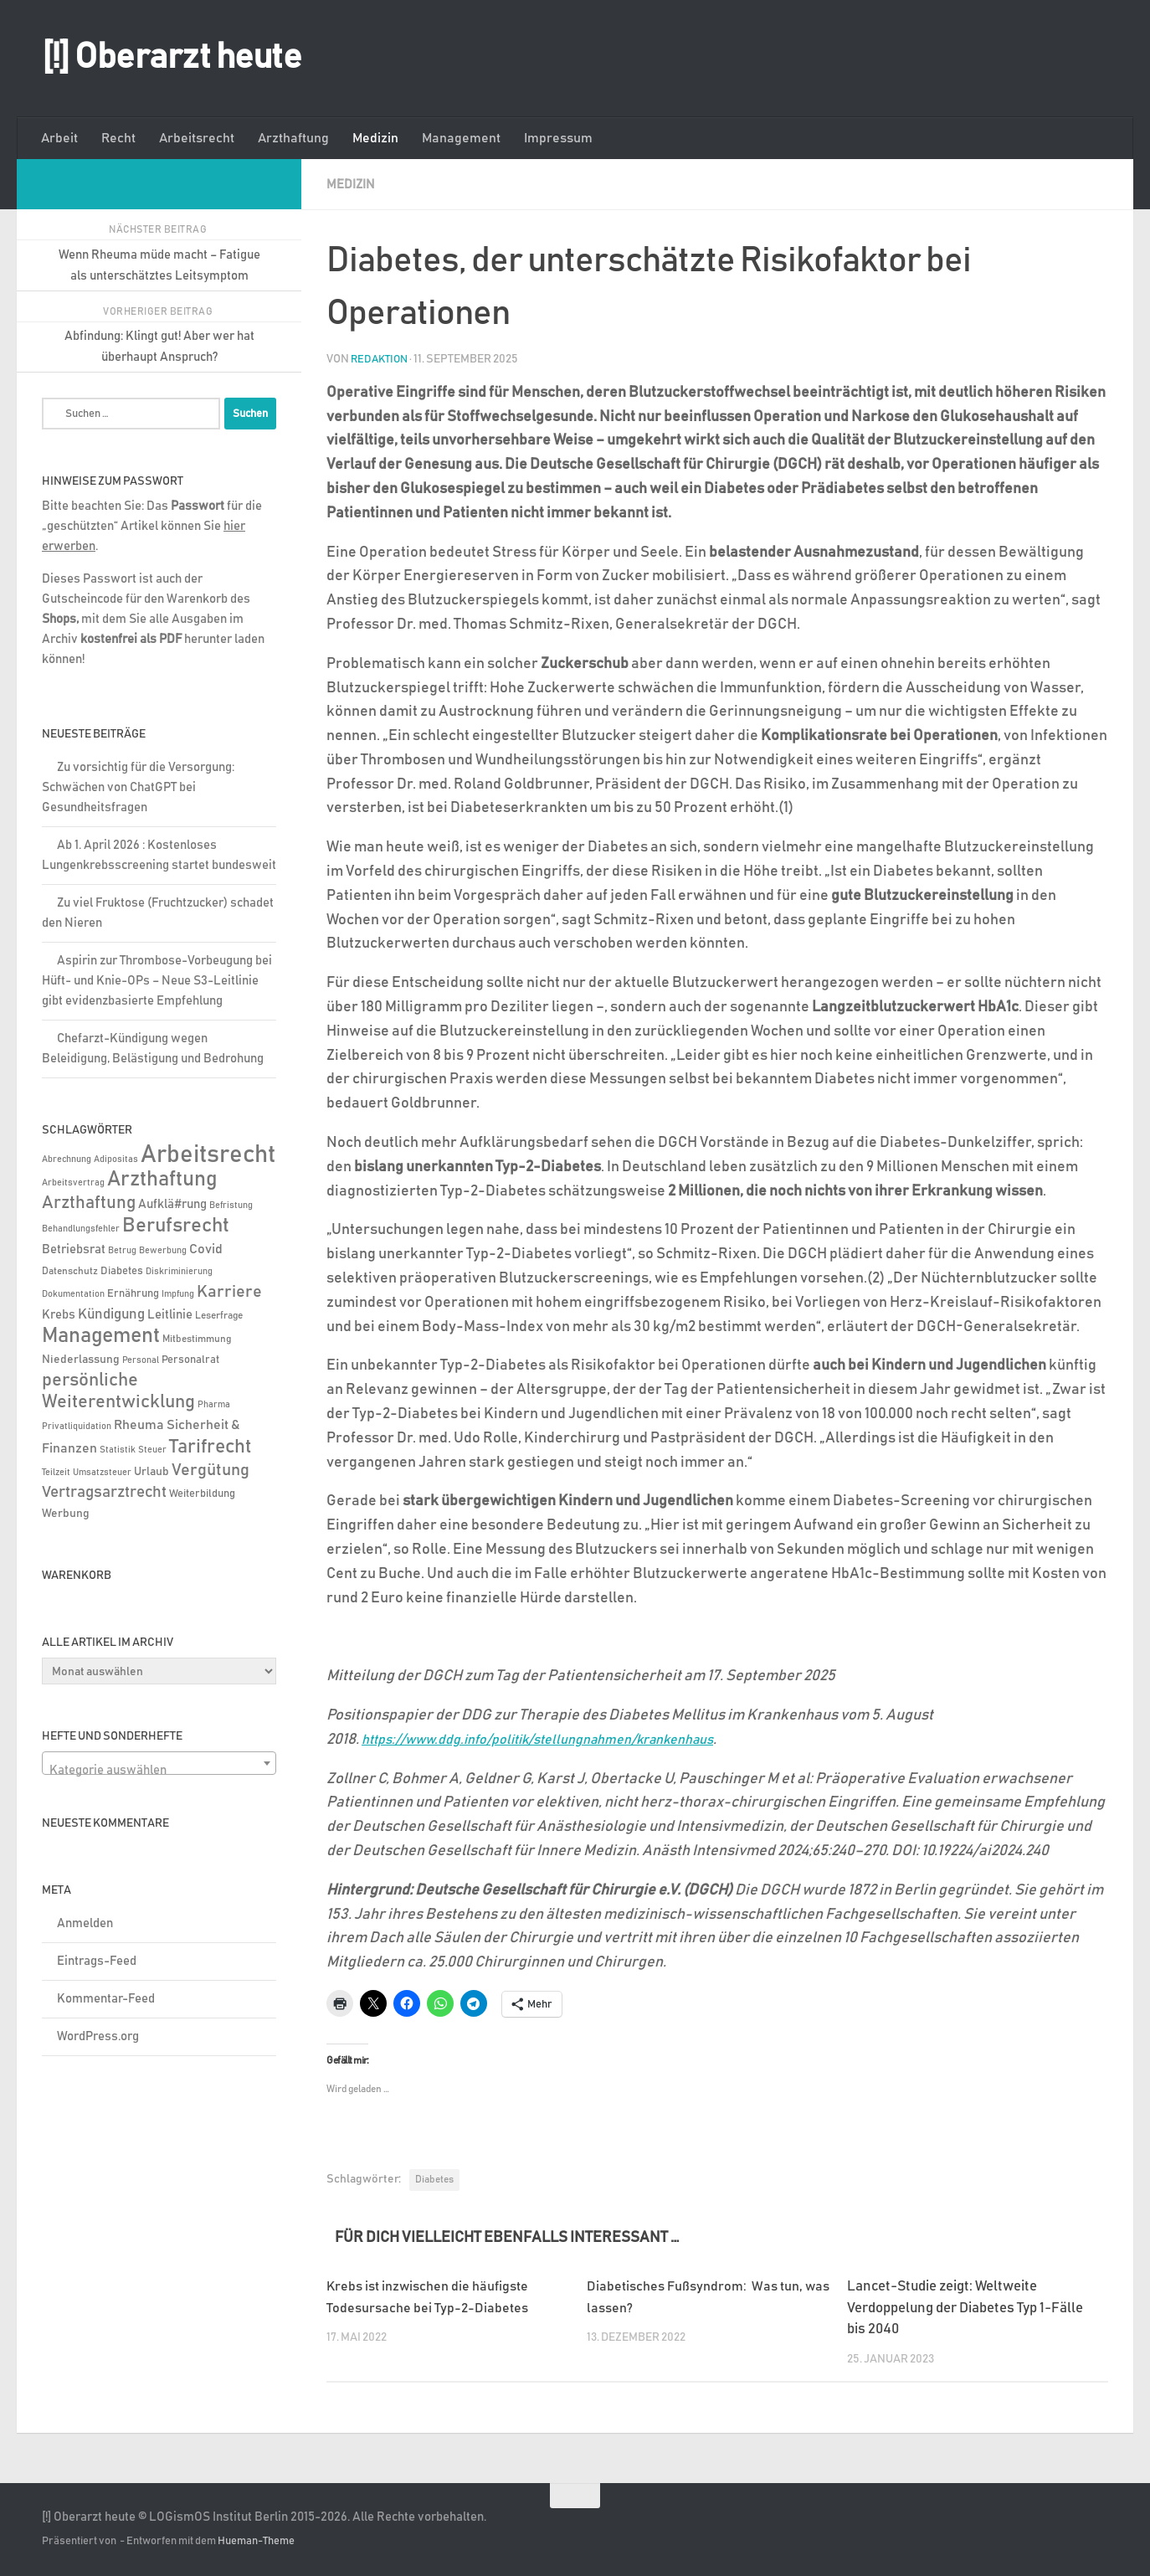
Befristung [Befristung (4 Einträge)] (231, 1205)
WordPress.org (98, 2036)
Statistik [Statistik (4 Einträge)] (118, 1450)
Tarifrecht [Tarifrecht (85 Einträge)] (210, 1447)
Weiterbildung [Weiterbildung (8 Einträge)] (202, 1493)
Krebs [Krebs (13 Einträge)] (58, 1315)
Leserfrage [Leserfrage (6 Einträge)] (219, 1315)
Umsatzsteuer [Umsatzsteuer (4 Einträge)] (102, 1472)
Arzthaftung (293, 138)
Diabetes (434, 2178)
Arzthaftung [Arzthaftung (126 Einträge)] (162, 1179)
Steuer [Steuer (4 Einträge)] (152, 1450)
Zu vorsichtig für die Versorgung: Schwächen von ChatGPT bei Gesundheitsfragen (138, 787)
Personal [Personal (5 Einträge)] (140, 1360)
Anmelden (85, 1923)
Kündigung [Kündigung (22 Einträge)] (111, 1314)
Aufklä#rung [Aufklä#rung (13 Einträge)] (172, 1204)
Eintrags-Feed (96, 1961)
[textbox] (159, 1770)
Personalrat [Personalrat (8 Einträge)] (190, 1359)
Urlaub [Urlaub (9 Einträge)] (151, 1472)
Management (461, 138)
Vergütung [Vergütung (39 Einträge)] (210, 1470)
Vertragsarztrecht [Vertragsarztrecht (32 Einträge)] (104, 1492)
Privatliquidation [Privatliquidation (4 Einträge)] (76, 1426)
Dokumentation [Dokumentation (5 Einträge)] (73, 1293)
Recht (118, 138)
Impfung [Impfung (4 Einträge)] (178, 1294)
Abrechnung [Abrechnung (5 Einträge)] (66, 1159)
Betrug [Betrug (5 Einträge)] (122, 1250)
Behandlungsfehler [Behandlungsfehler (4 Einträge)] (81, 1229)
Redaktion (382, 358)
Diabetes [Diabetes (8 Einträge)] (121, 1271)
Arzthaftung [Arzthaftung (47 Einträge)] (89, 1203)
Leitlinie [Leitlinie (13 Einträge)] (170, 1315)
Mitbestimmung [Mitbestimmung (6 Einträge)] (196, 1339)
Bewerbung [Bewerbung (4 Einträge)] (163, 1251)
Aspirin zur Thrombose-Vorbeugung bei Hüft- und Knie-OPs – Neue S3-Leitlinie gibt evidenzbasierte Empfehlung (157, 980)
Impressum (558, 138)
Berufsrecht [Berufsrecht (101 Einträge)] (175, 1226)
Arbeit (59, 138)
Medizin (375, 138)
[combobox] (159, 1763)
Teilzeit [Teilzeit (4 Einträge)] (56, 1472)
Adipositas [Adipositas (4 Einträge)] (116, 1159)
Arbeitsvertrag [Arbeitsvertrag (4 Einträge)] (73, 1183)
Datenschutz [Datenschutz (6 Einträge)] (70, 1271)
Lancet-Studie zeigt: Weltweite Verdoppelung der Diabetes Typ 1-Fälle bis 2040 (965, 2307)
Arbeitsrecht (196, 138)
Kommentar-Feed (106, 1998)
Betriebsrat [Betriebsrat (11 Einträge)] (73, 1249)
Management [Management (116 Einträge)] (101, 1335)
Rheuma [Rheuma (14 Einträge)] (139, 1425)
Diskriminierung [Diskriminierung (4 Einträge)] (179, 1271)
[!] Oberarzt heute (171, 57)
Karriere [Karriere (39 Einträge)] (229, 1291)
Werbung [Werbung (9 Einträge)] (66, 1513)
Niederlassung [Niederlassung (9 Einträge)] (81, 1359)
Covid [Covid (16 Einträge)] (206, 1249)
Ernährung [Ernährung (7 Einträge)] (133, 1293)
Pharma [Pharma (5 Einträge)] (214, 1404)
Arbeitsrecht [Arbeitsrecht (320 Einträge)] (208, 1155)
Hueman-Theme (256, 2540)
